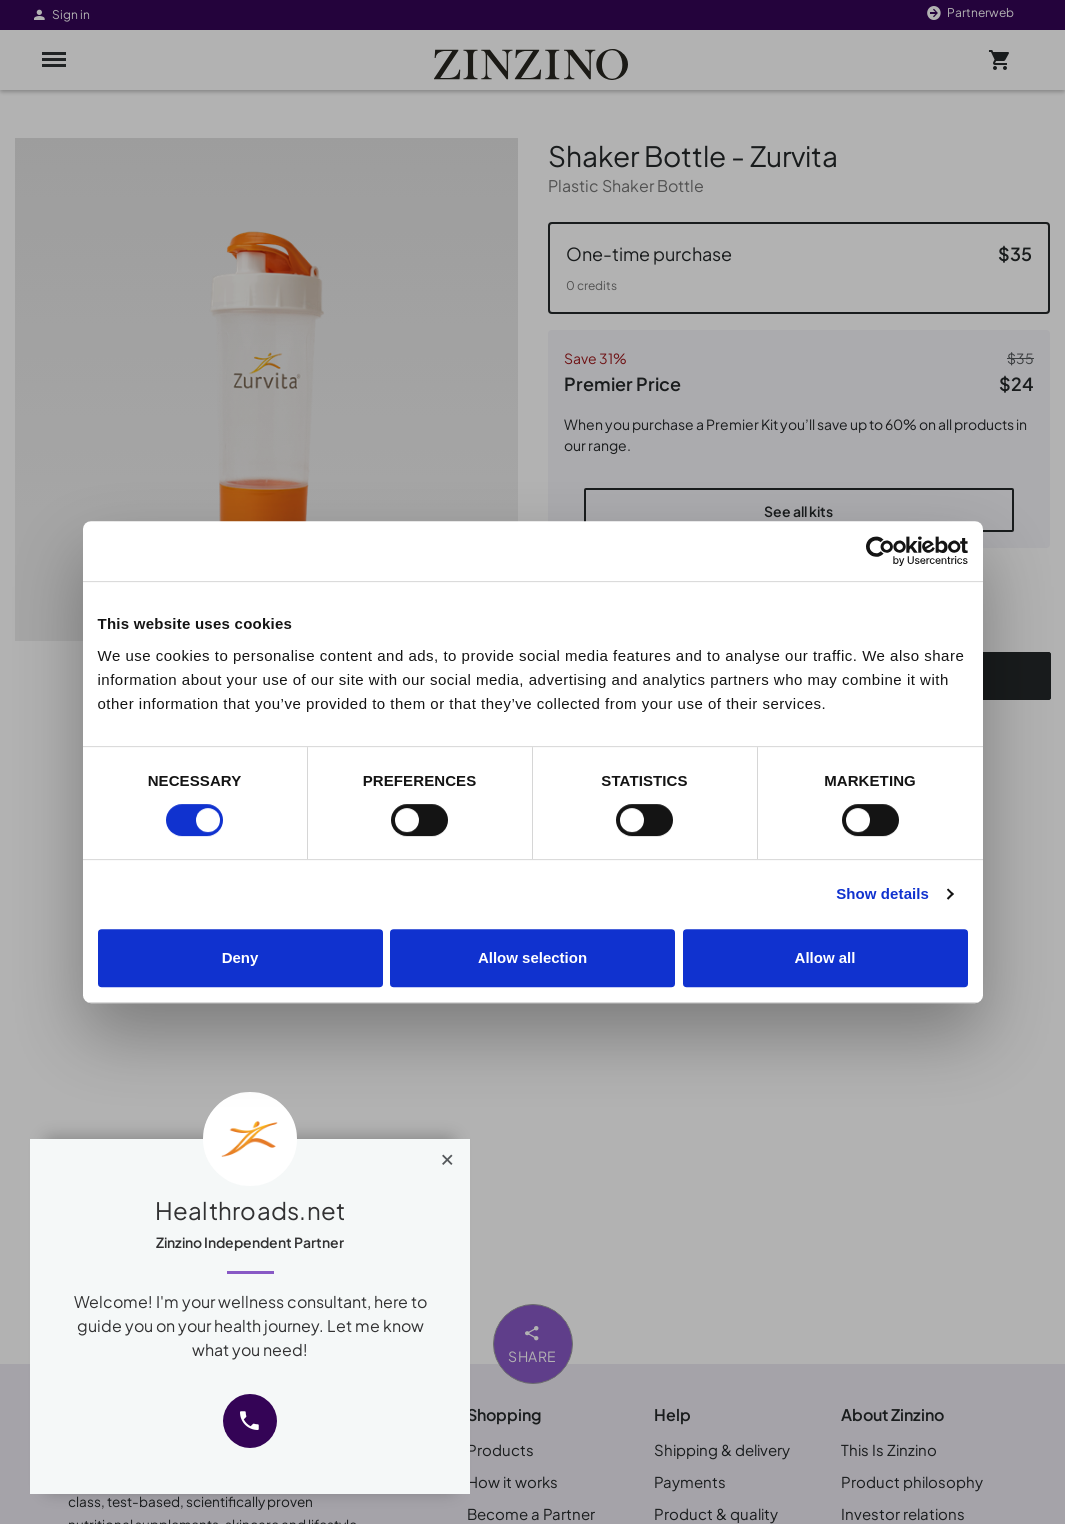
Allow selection (532, 957)
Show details (882, 893)
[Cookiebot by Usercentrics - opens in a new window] (880, 551)
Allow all (825, 957)
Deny (240, 957)
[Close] (447, 1155)
